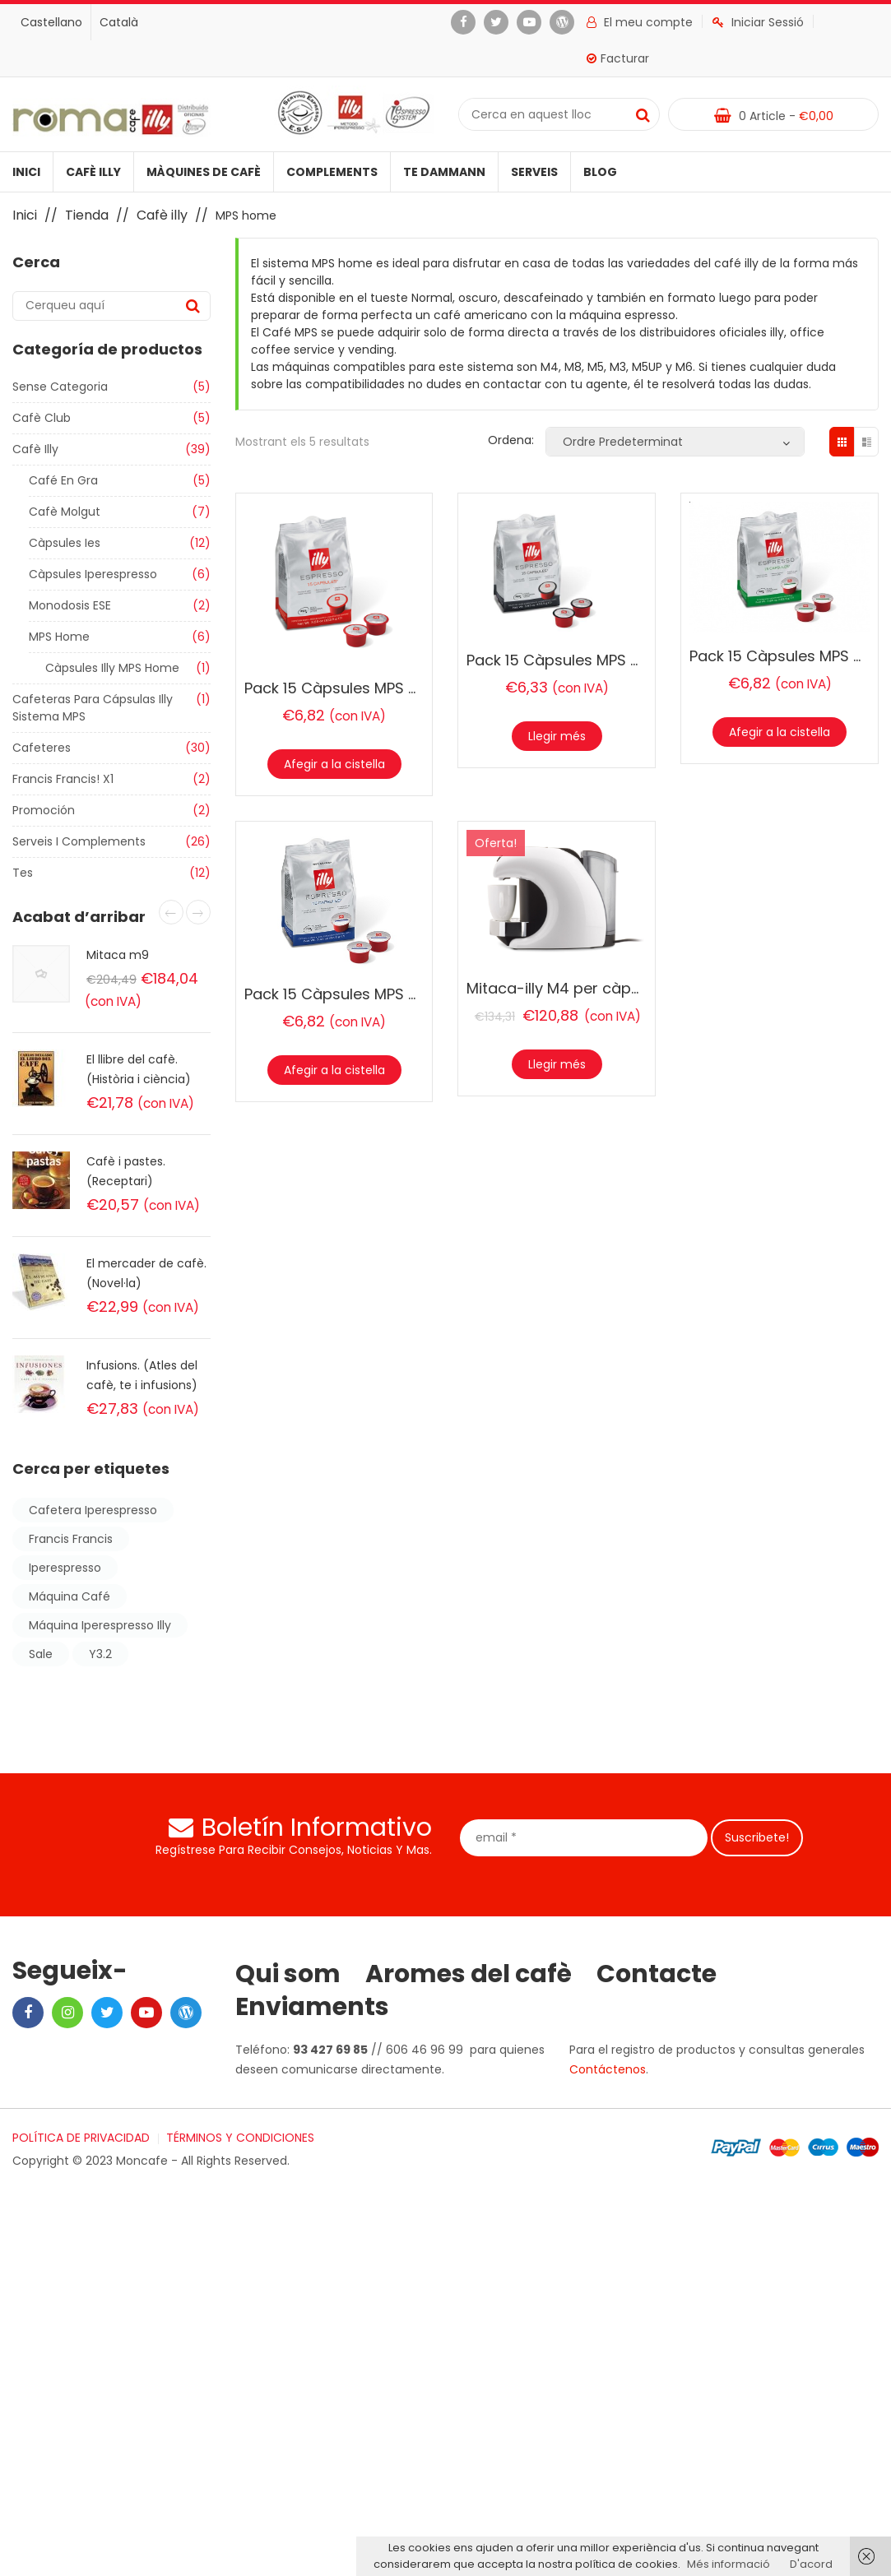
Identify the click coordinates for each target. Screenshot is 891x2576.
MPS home (59, 636)
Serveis (534, 172)
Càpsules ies (64, 543)
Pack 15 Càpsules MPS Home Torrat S (601, 660)
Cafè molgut (64, 511)
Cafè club (41, 418)
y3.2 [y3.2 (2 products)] (100, 1654)
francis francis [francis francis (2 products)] (71, 1539)
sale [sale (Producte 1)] (41, 1654)
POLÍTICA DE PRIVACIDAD (81, 2137)
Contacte (656, 1973)
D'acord (811, 2564)
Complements (332, 172)
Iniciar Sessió (758, 22)
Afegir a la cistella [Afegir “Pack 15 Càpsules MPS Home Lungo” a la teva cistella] (334, 1070)
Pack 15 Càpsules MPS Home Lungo (371, 994)
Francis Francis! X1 (63, 779)
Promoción (43, 810)
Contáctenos (607, 2069)
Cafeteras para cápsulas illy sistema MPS (92, 708)
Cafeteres (41, 747)
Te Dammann (444, 172)
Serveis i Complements (79, 841)
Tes (22, 872)
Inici (26, 172)
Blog (600, 172)
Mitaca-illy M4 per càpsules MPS (584, 988)
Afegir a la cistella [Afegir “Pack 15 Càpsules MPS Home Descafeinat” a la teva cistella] (779, 732)
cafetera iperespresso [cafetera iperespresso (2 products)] (93, 1510)
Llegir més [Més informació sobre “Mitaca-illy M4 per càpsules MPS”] (557, 1064)
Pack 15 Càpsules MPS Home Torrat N (380, 688)
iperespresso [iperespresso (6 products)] (65, 1567)
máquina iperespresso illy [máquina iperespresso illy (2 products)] (100, 1625)
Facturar (618, 58)
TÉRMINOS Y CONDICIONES (240, 2137)
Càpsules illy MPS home (112, 668)
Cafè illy (93, 172)
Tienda (87, 215)
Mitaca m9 (117, 955)
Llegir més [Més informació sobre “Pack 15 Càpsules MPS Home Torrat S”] (557, 736)
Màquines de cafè (203, 172)
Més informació (728, 2564)
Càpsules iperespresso (93, 574)
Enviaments (312, 2006)
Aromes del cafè (468, 1973)
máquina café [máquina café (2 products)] (69, 1596)
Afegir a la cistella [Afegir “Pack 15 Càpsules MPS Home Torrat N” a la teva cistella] (334, 764)
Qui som (288, 1973)
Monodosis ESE (70, 605)
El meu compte (640, 22)
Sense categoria (60, 386)
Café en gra (63, 480)
